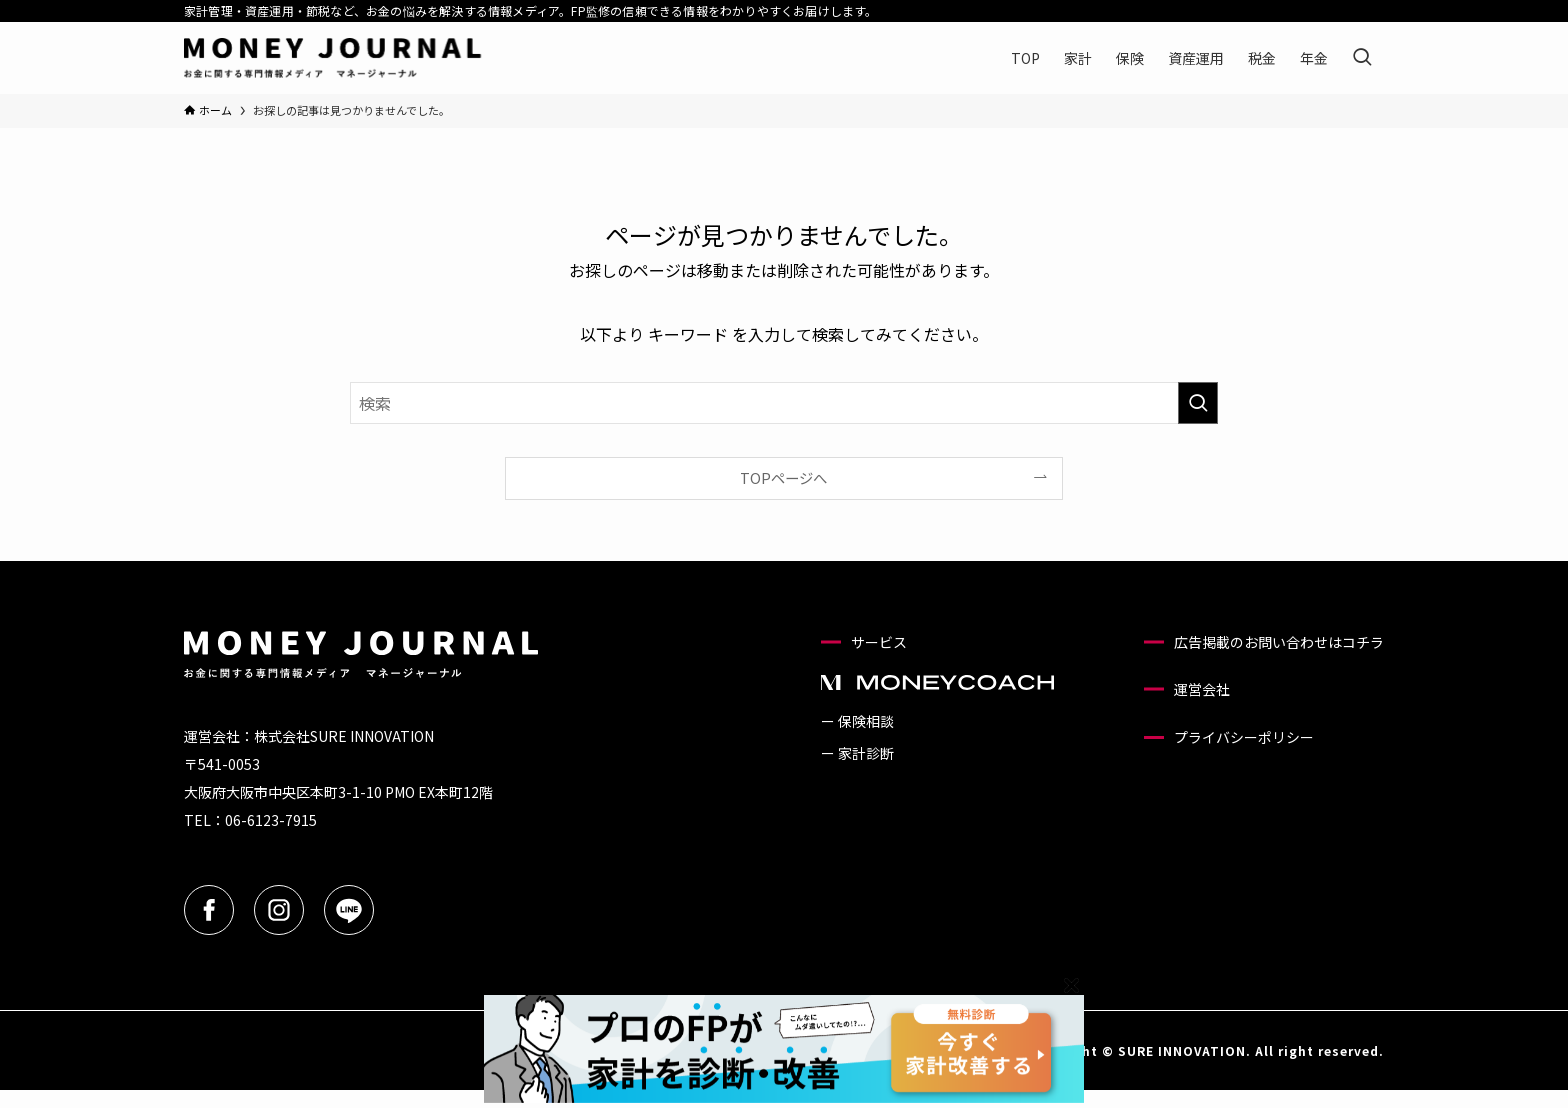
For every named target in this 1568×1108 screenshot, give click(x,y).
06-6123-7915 (271, 820)
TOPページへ (783, 477)
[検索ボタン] (1362, 58)
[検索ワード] (784, 403)
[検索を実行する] (1198, 403)
